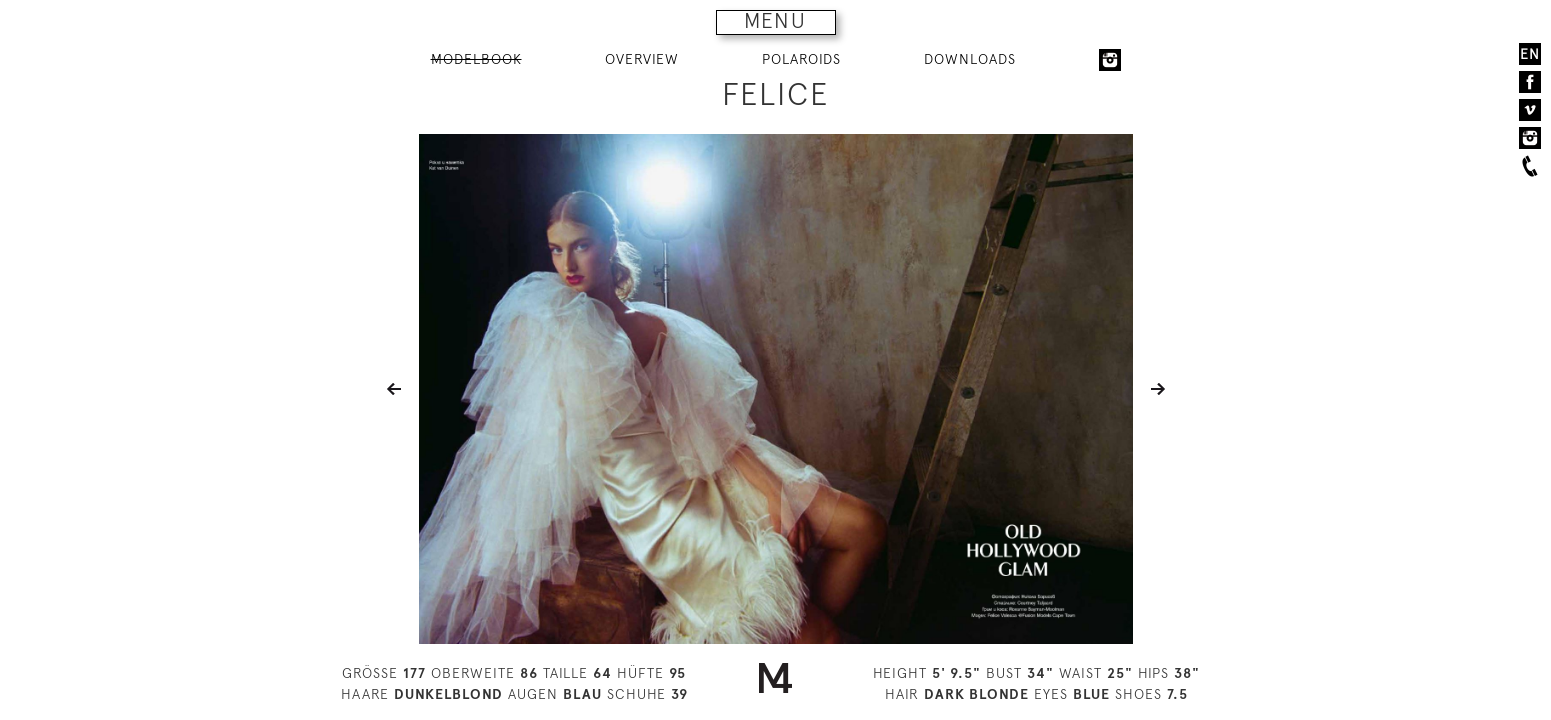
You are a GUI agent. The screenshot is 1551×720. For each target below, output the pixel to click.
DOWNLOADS (970, 59)
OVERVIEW (642, 59)
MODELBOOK (476, 59)
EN (1530, 54)
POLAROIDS (801, 59)
